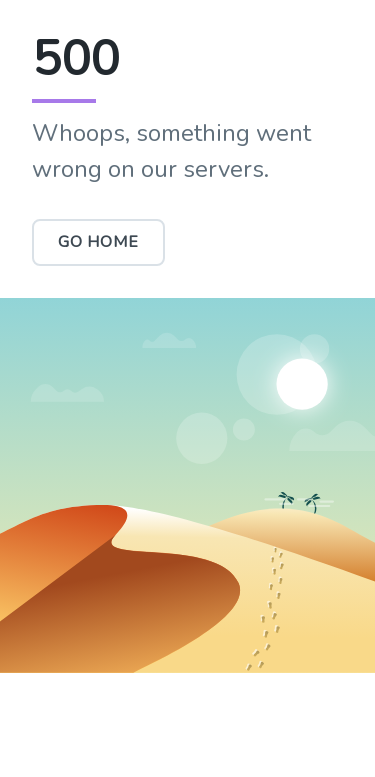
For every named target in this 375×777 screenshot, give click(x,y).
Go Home (98, 242)
